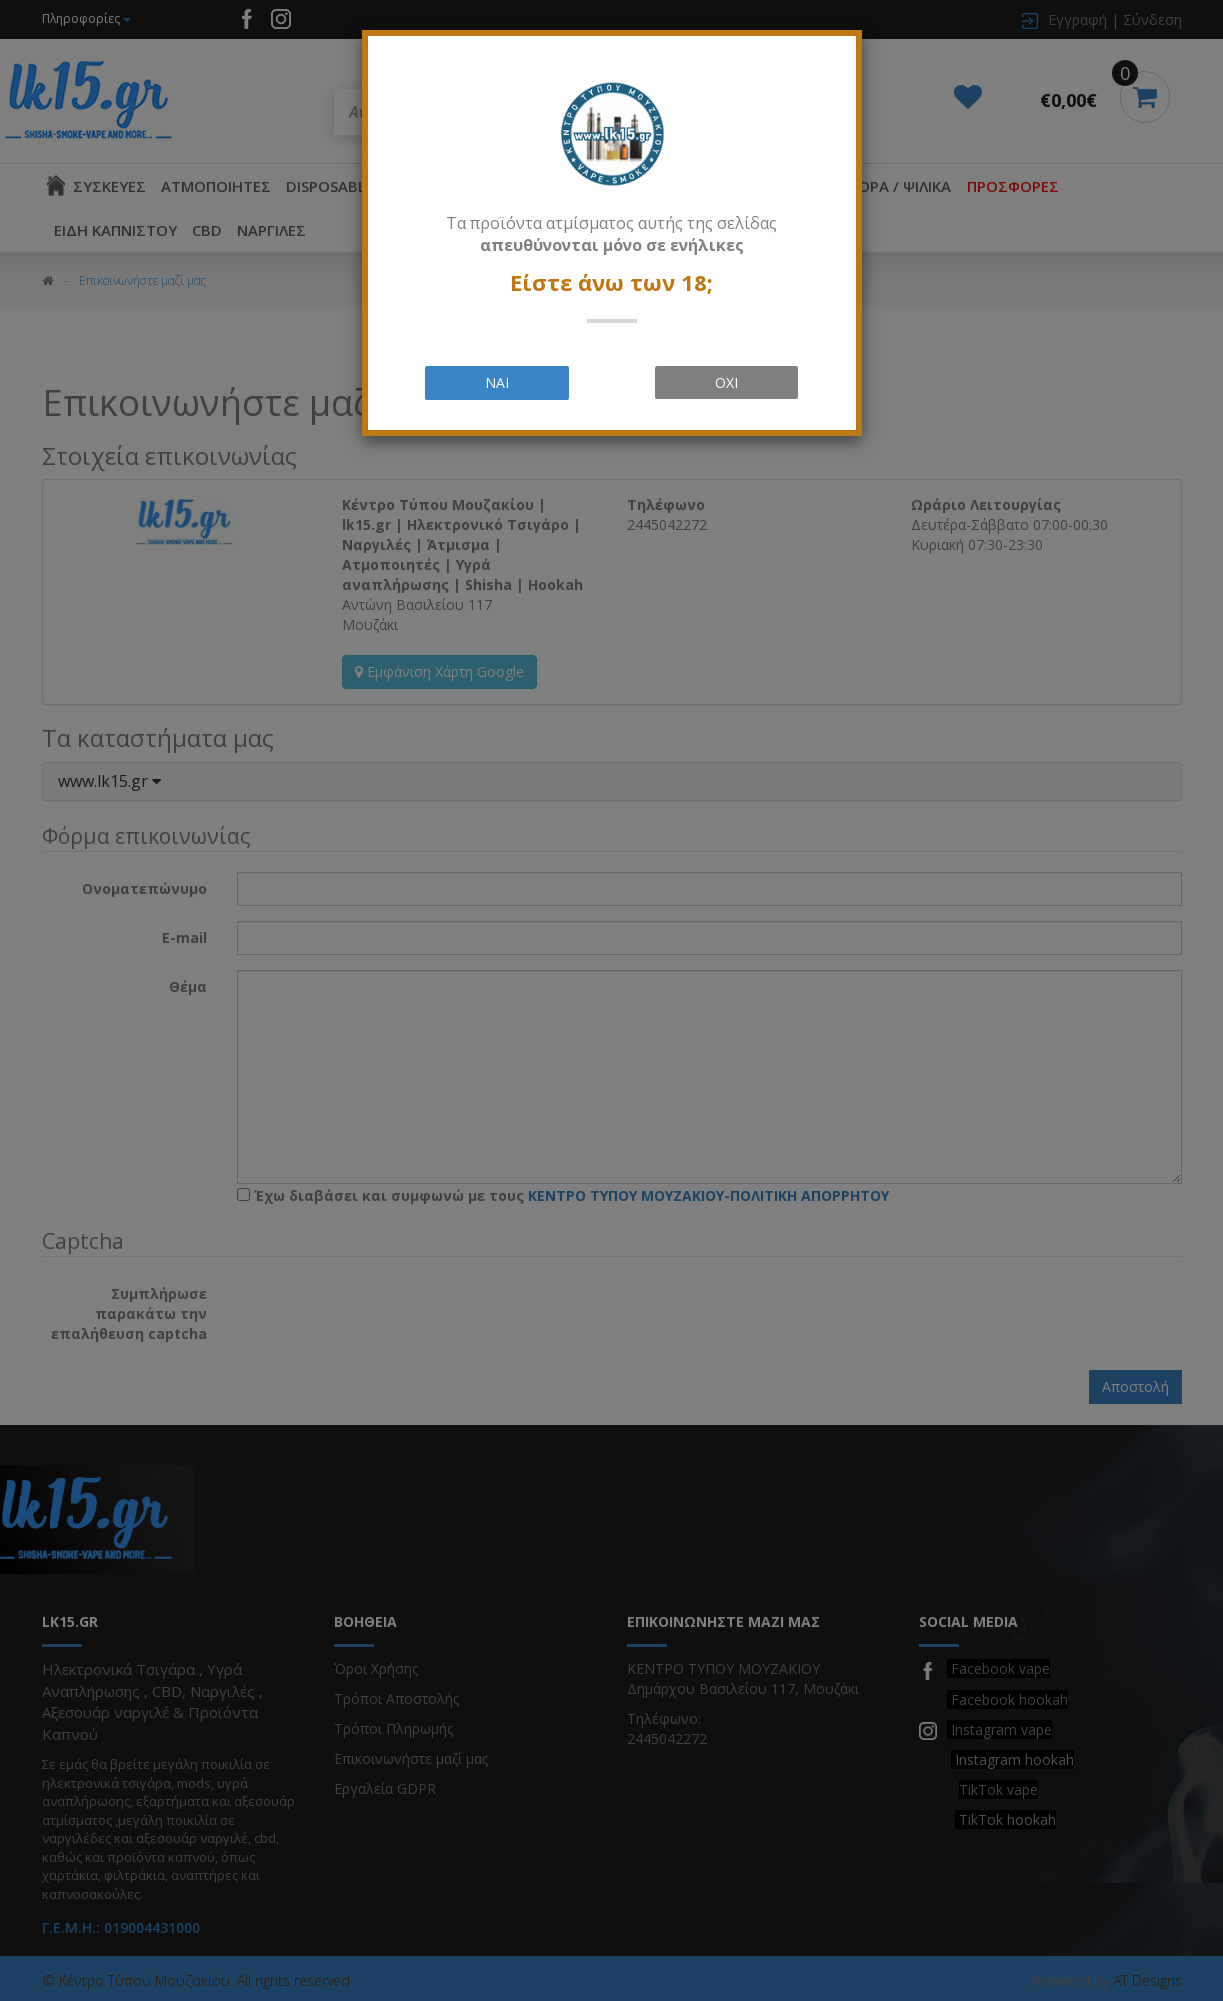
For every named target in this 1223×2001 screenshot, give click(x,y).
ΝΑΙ (497, 382)
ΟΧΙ (726, 382)
